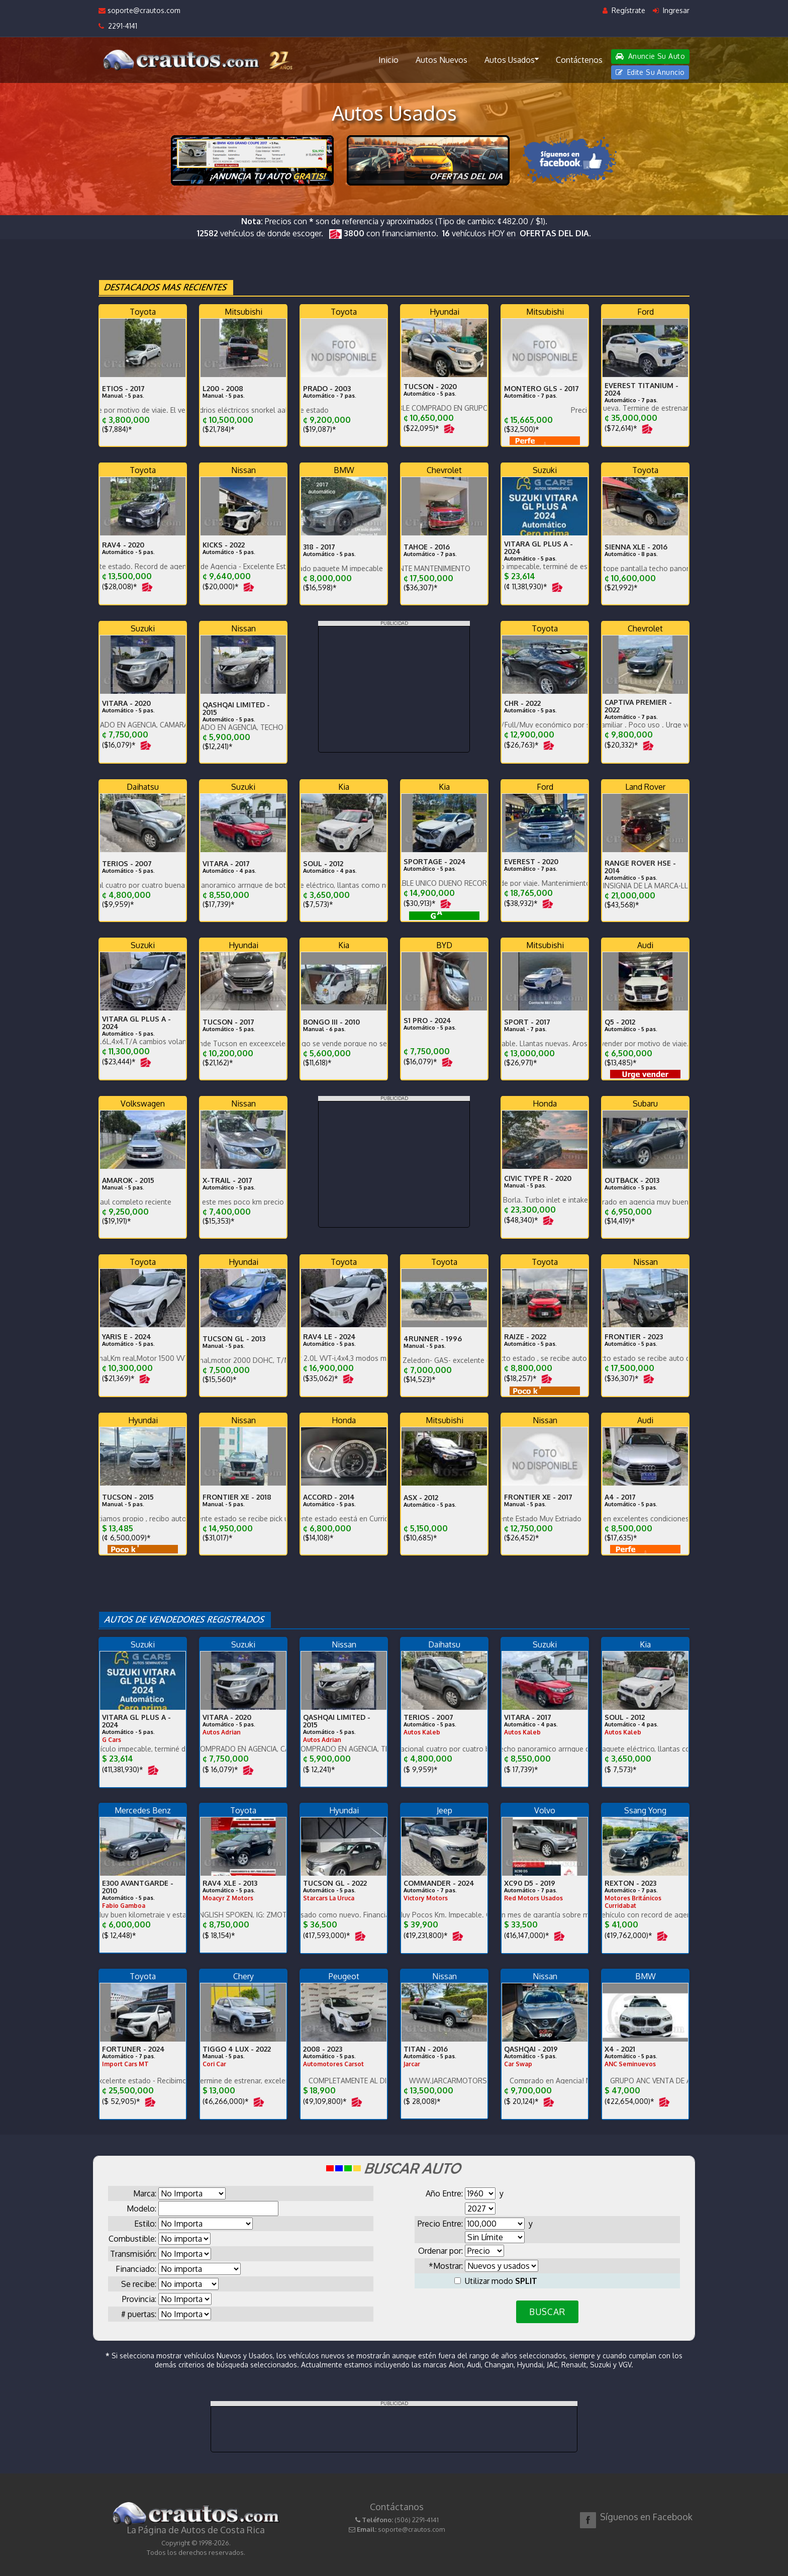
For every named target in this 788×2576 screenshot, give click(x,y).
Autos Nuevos (441, 60)
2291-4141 (117, 26)
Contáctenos (579, 60)
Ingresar (671, 10)
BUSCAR (547, 2311)
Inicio (388, 60)
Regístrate (624, 10)
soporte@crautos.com (139, 10)
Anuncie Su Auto (650, 56)
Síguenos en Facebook (646, 2516)
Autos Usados (511, 59)
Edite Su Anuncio (650, 72)
